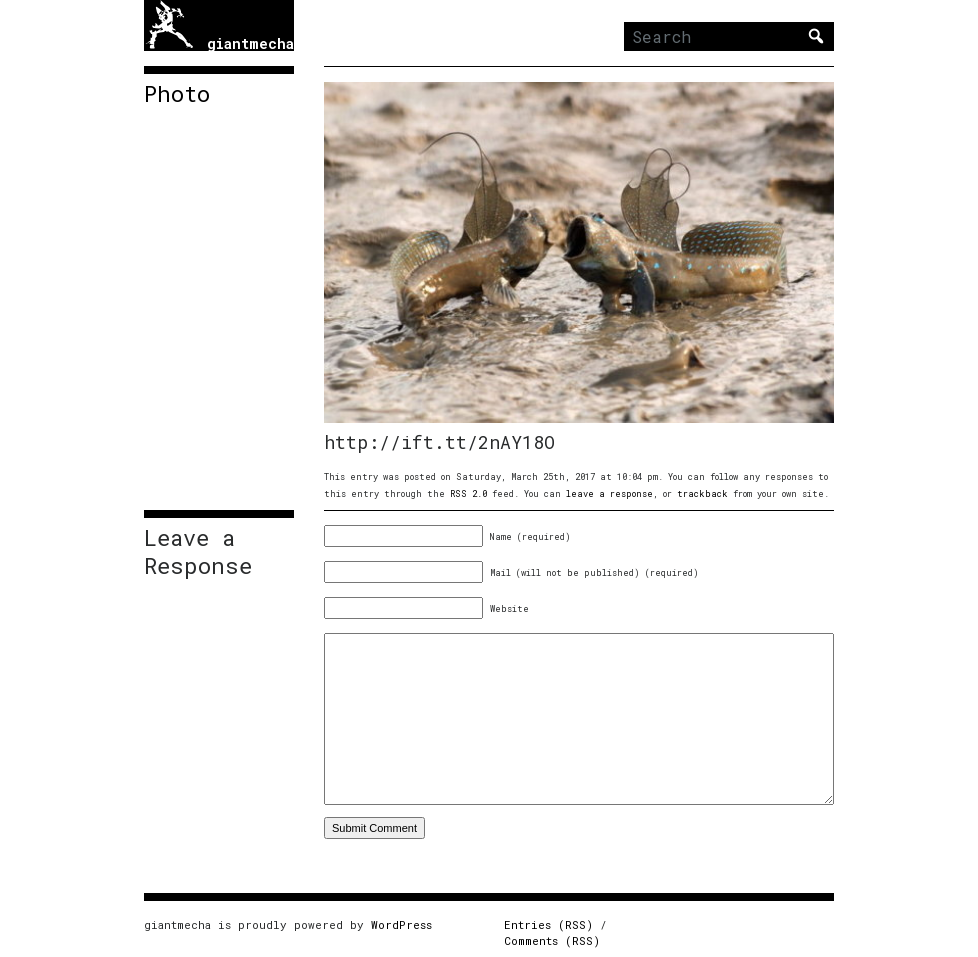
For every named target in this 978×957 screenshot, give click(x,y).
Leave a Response (198, 552)
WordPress (401, 924)
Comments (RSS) (552, 940)
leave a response (609, 493)
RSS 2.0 (468, 493)
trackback (702, 493)
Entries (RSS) (548, 924)
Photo (177, 94)
